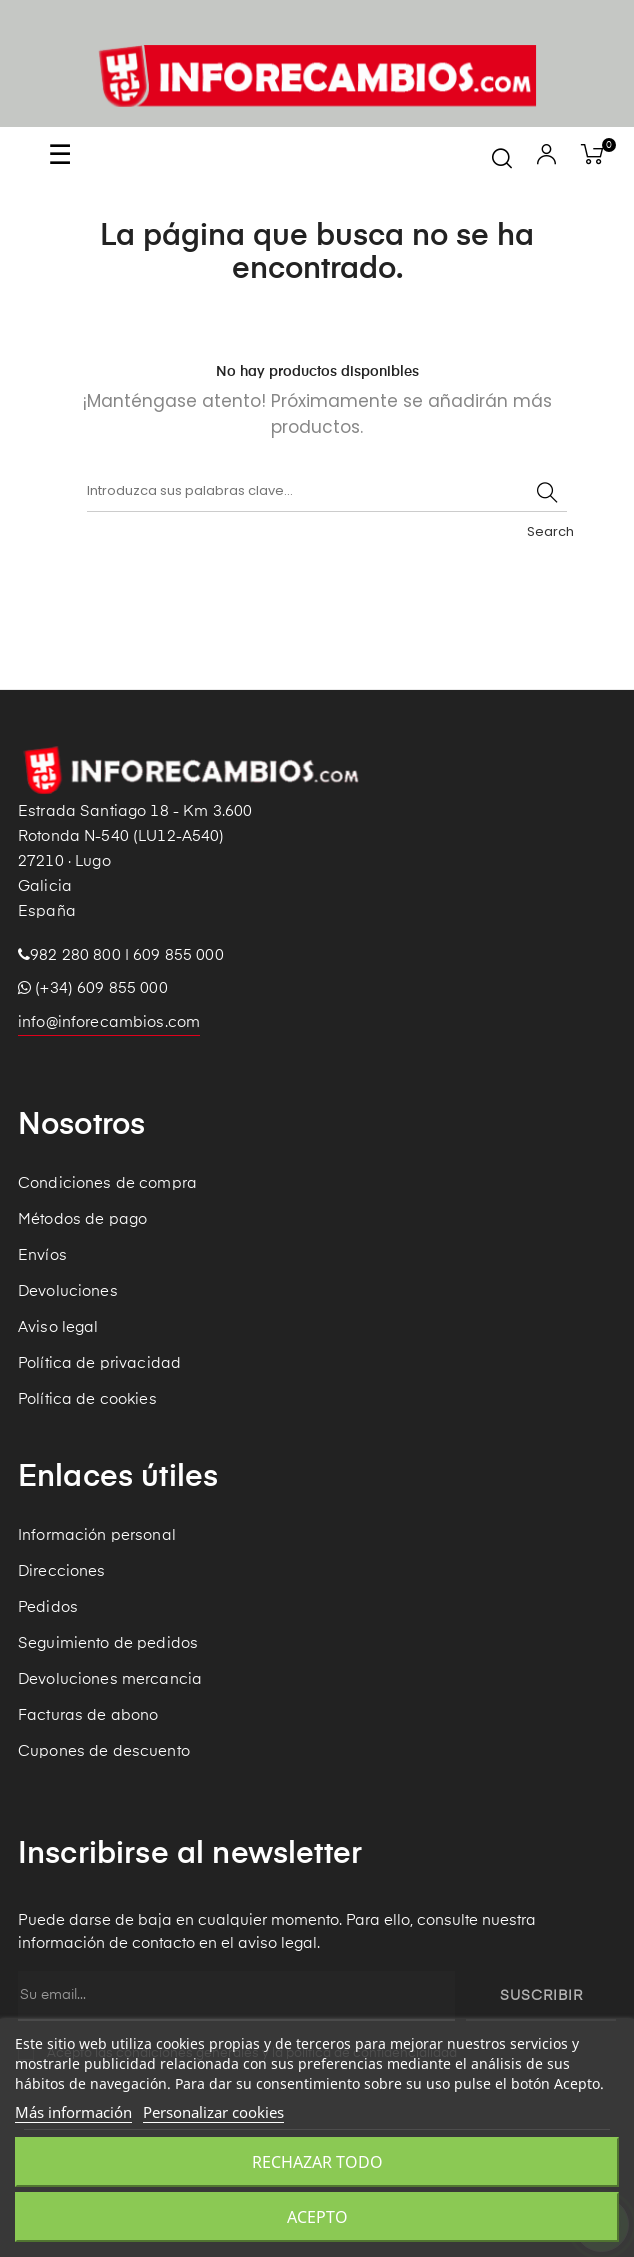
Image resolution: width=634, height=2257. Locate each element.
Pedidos (48, 1607)
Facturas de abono (88, 1715)
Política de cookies (87, 1399)
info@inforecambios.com (109, 1022)
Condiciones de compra (107, 1183)
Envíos (42, 1255)
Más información (73, 2112)
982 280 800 (75, 955)
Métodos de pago (82, 1219)
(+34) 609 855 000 (93, 988)
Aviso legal (58, 1327)
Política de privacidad (99, 1363)
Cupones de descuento (104, 1751)
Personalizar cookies (213, 2112)
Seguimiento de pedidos (108, 1643)
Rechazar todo (317, 2162)
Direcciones (62, 1571)
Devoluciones (68, 1291)
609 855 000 (178, 955)
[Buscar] (327, 492)
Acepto (317, 2217)
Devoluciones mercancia (110, 1679)
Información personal (97, 1535)
